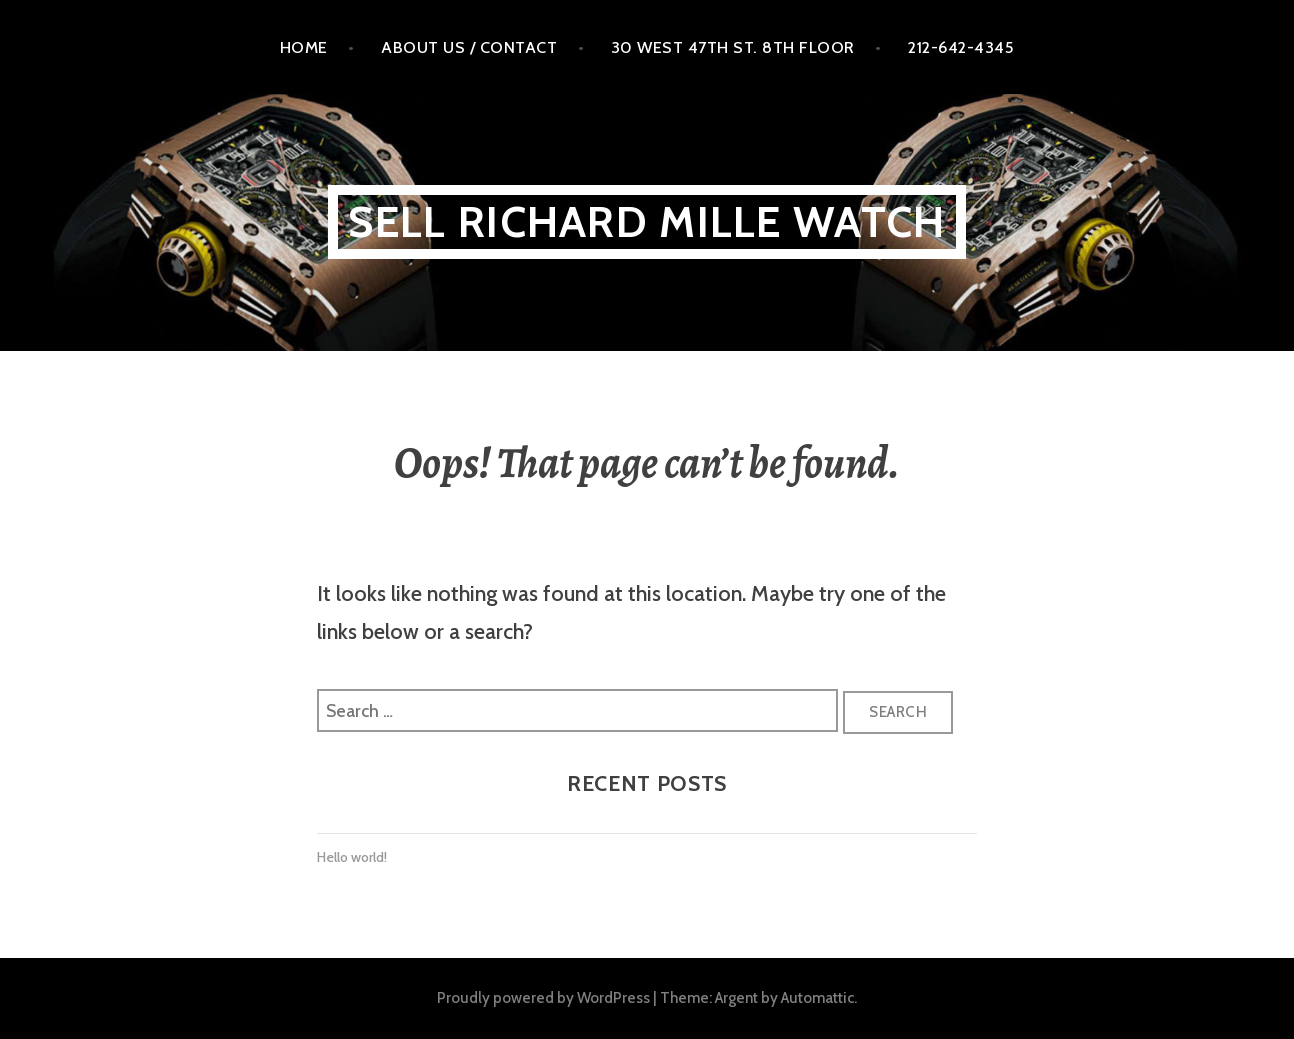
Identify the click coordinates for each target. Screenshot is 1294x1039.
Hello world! (352, 857)
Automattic (817, 997)
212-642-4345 (961, 47)
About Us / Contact (469, 47)
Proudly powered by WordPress (543, 997)
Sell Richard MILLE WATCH (646, 221)
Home (304, 47)
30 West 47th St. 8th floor (733, 47)
